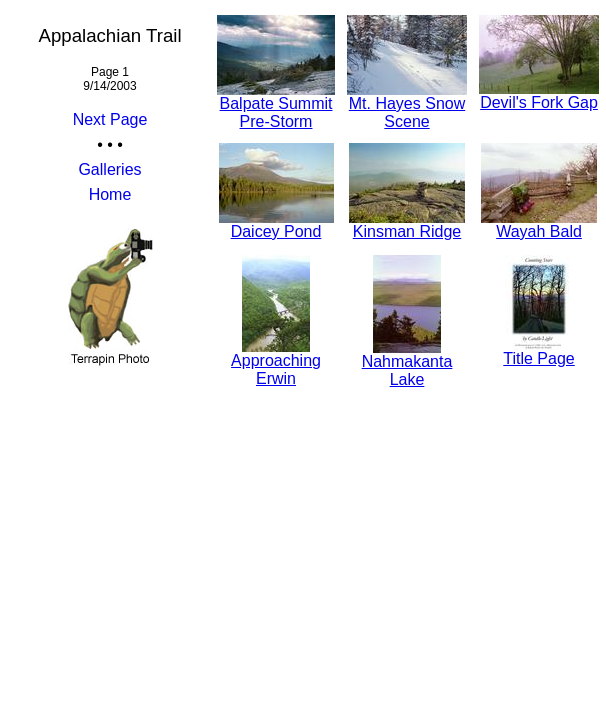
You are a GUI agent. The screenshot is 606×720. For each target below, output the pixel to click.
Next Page (110, 119)
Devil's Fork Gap (539, 95)
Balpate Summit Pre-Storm (276, 105)
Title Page (538, 351)
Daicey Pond (276, 224)
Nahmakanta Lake (407, 363)
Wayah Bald (539, 224)
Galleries (109, 169)
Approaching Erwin (276, 362)
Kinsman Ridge (407, 224)
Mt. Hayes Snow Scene (407, 105)
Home (110, 194)
